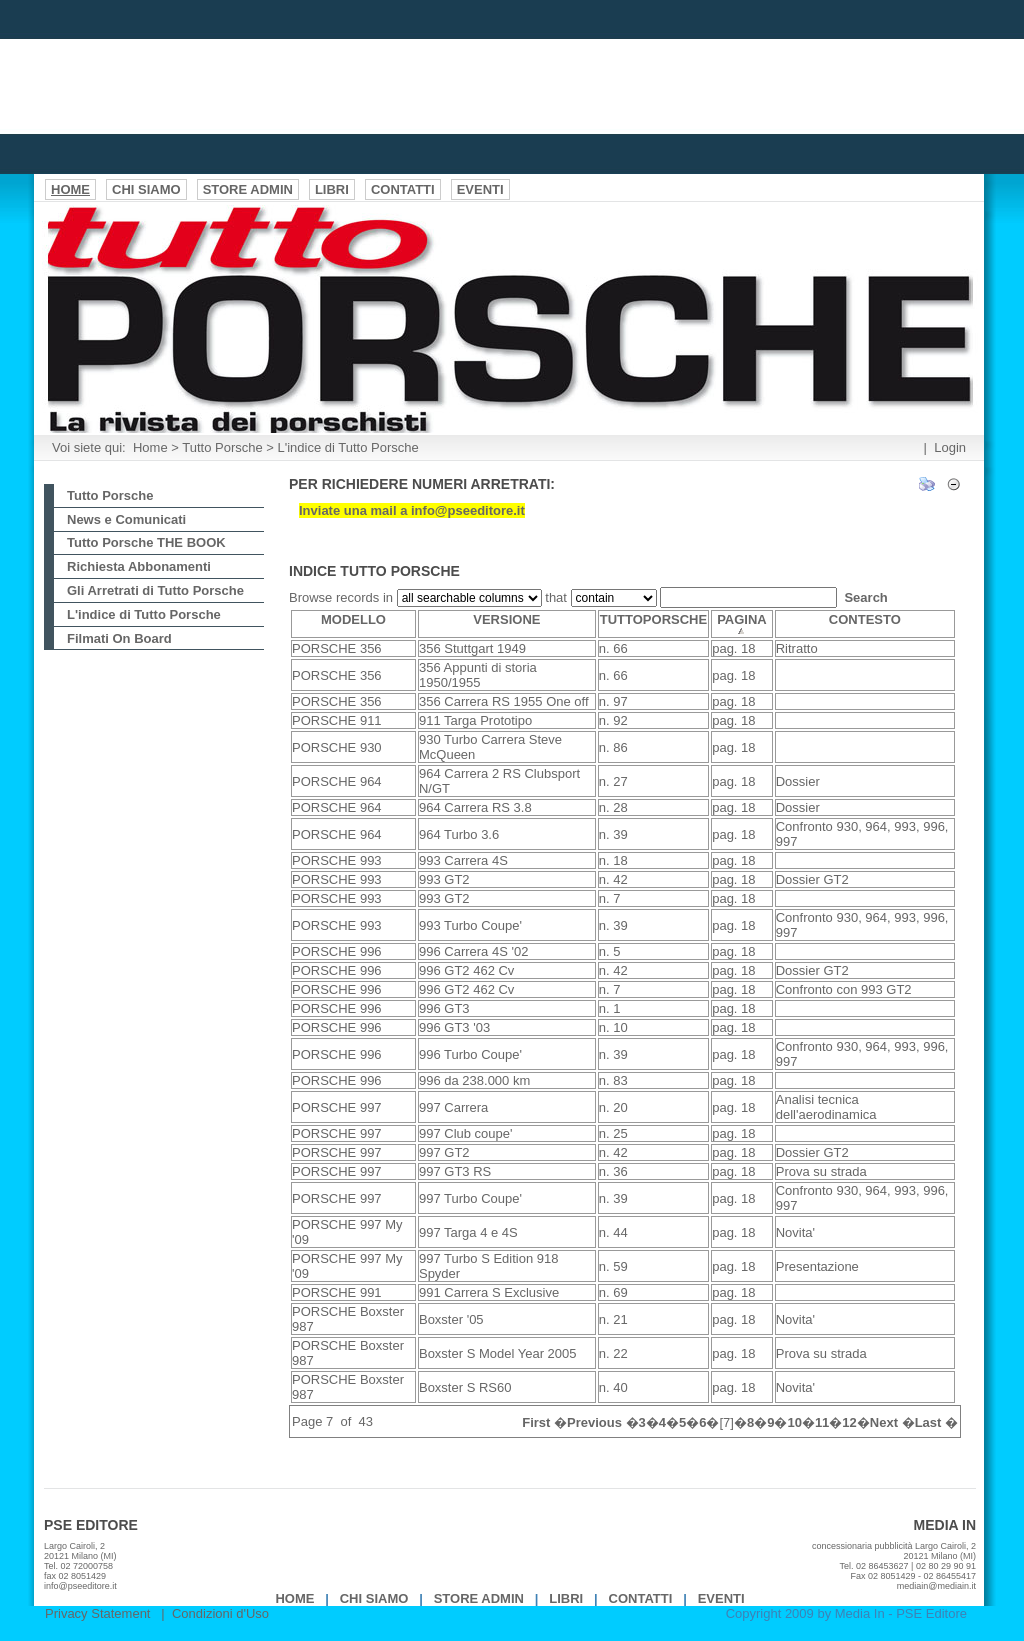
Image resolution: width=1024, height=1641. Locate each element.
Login (950, 447)
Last (928, 1422)
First (536, 1422)
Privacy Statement (98, 1613)
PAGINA (742, 624)
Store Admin (479, 1598)
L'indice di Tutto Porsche (348, 447)
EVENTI (721, 1598)
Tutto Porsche (222, 447)
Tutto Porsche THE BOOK (146, 542)
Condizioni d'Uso (220, 1613)
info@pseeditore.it (80, 1586)
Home (150, 447)
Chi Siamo (374, 1598)
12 (849, 1422)
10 (794, 1422)
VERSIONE (506, 619)
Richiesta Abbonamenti (139, 566)
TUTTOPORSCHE (653, 619)
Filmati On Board (119, 638)
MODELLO (353, 619)
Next (884, 1422)
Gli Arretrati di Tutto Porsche (155, 590)
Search (865, 597)
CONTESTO (865, 619)
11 (822, 1422)
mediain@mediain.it (936, 1586)
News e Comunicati (126, 519)
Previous (594, 1422)
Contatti (641, 1598)
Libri (566, 1598)
